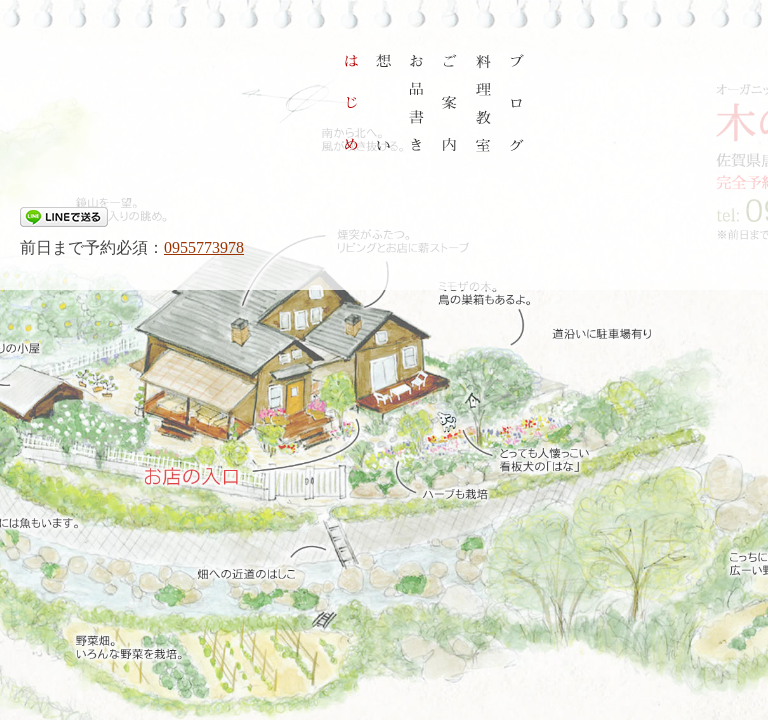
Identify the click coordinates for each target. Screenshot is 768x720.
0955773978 (204, 247)
